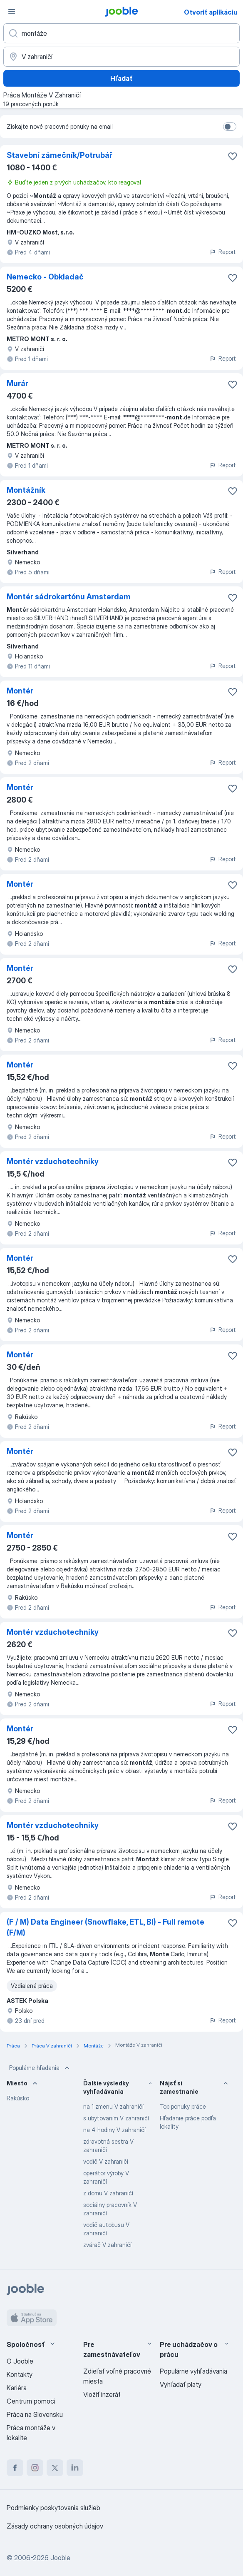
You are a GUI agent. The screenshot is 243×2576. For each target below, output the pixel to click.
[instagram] (35, 2467)
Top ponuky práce (183, 2106)
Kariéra (17, 2388)
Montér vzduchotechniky (53, 1161)
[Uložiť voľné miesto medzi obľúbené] (232, 156)
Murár (17, 383)
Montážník (26, 490)
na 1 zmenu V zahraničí (113, 2106)
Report (222, 251)
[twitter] (55, 2467)
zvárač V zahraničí (107, 2244)
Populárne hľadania (40, 2068)
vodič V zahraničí (105, 2161)
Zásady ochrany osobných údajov (55, 2526)
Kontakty (19, 2374)
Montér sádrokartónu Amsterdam (69, 596)
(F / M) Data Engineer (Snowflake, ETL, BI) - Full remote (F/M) (105, 1927)
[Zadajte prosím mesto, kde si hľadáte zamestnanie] (121, 57)
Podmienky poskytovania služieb (53, 2508)
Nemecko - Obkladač (45, 276)
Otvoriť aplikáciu (211, 12)
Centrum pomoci (31, 2401)
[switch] (229, 126)
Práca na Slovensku (35, 2414)
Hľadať (121, 78)
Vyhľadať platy (180, 2384)
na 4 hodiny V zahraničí (114, 2129)
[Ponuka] (11, 11)
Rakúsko (18, 2098)
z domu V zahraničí (108, 2193)
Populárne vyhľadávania (193, 2371)
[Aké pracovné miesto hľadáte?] (121, 33)
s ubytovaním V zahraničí (116, 2118)
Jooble (60, 2558)
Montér (20, 690)
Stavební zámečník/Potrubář (59, 155)
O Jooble (20, 2361)
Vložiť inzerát (102, 2394)
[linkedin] (75, 2467)
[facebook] (15, 2467)
